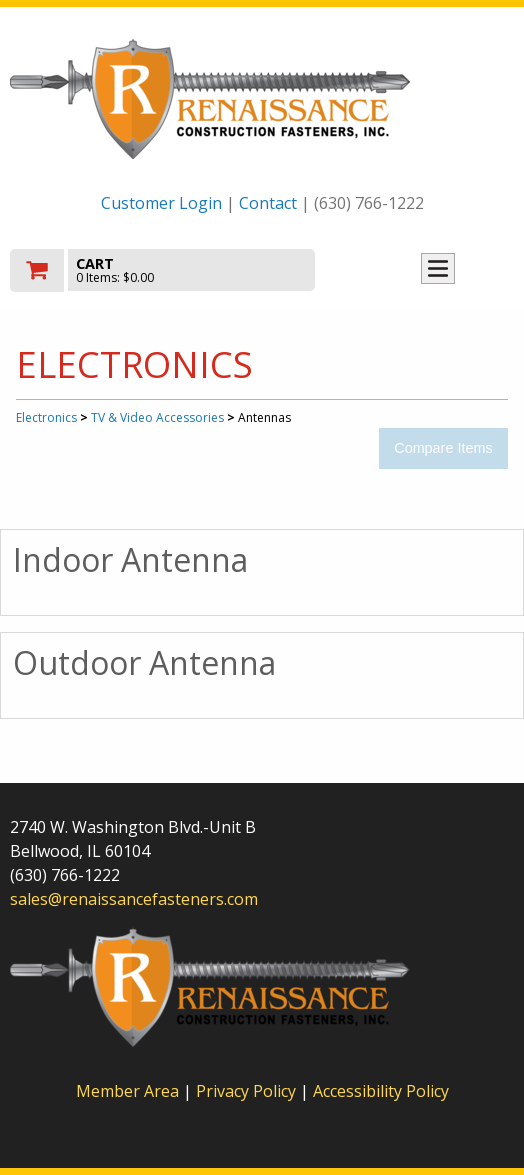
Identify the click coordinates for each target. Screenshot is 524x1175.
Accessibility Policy (381, 1091)
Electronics (46, 417)
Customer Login (161, 203)
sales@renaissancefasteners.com (134, 899)
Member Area (127, 1091)
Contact (268, 203)
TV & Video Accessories (157, 417)
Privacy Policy (248, 1091)
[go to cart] (186, 270)
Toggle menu (438, 268)
